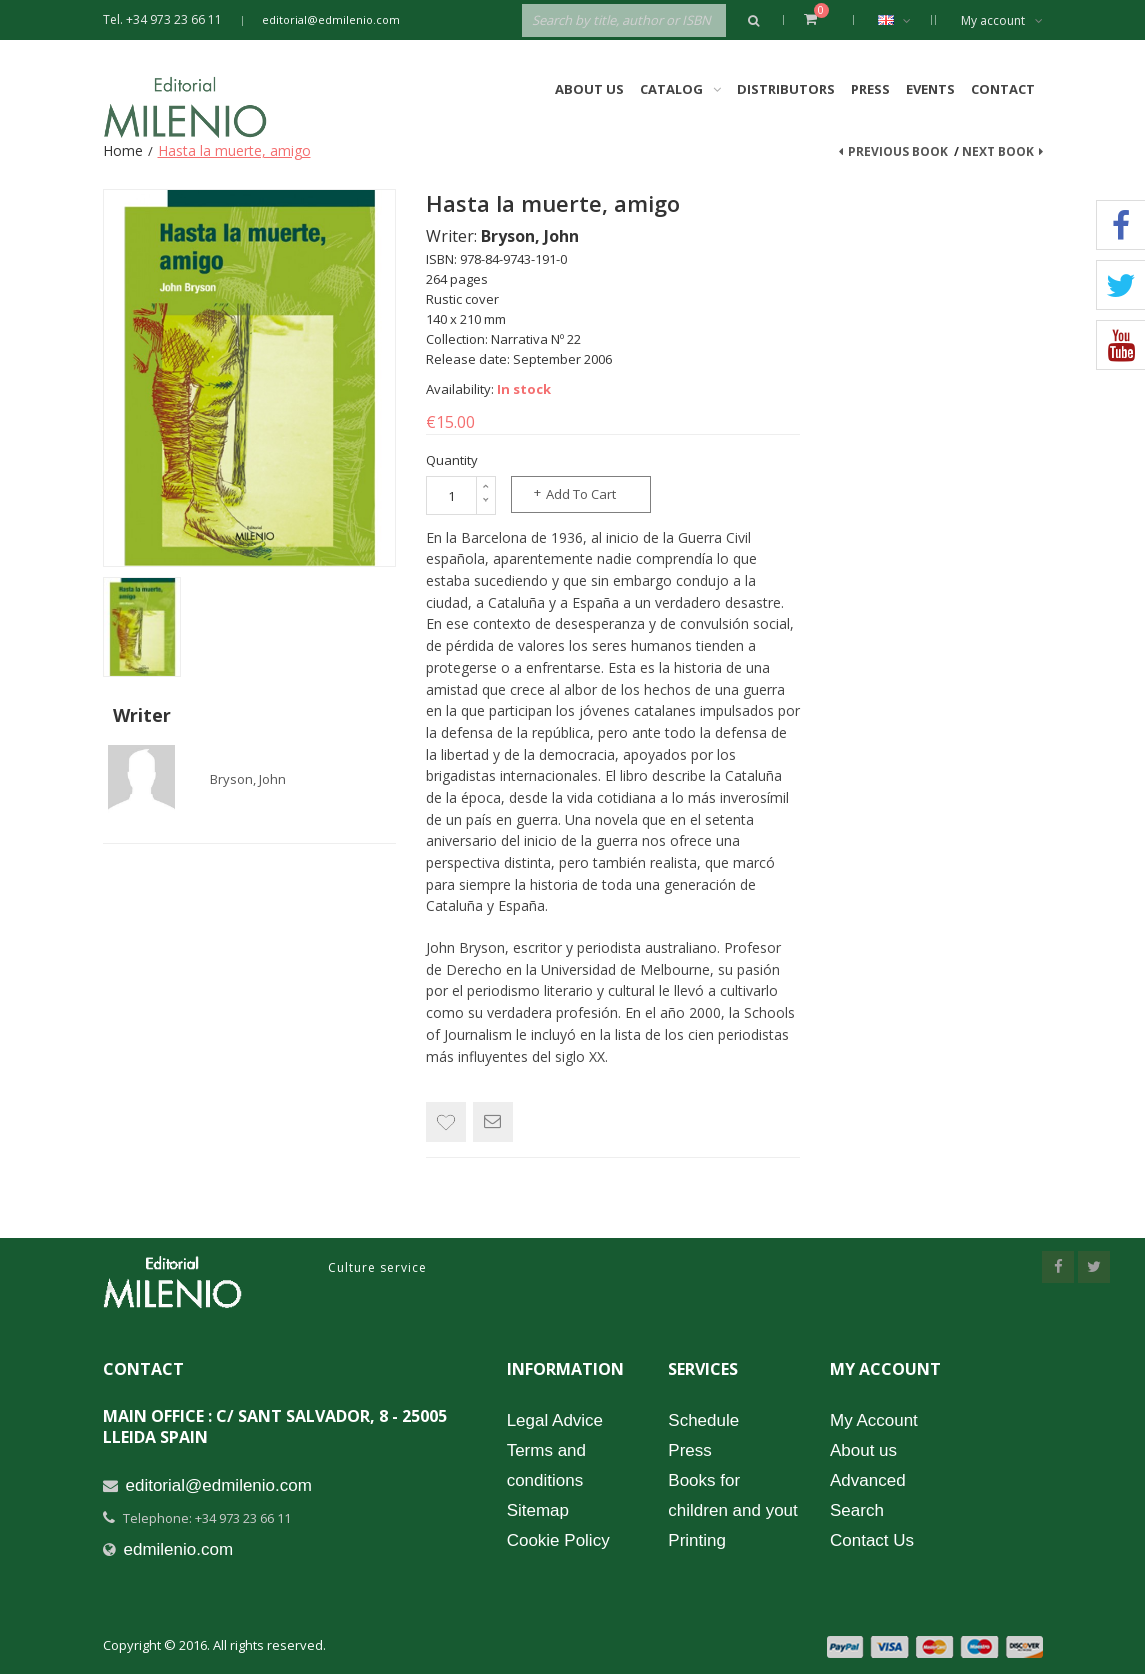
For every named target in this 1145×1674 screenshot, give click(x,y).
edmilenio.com (179, 1549)
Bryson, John (248, 779)
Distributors (786, 89)
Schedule (703, 1420)
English (904, 20)
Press (870, 89)
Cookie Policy (558, 1540)
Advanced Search (868, 1495)
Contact (1003, 89)
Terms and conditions (546, 1465)
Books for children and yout (732, 1495)
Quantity (452, 460)
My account (1002, 20)
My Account (874, 1420)
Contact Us (872, 1540)
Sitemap (538, 1510)
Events (930, 89)
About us (863, 1450)
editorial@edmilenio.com (331, 19)
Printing (697, 1540)
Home (123, 150)
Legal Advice (555, 1420)
